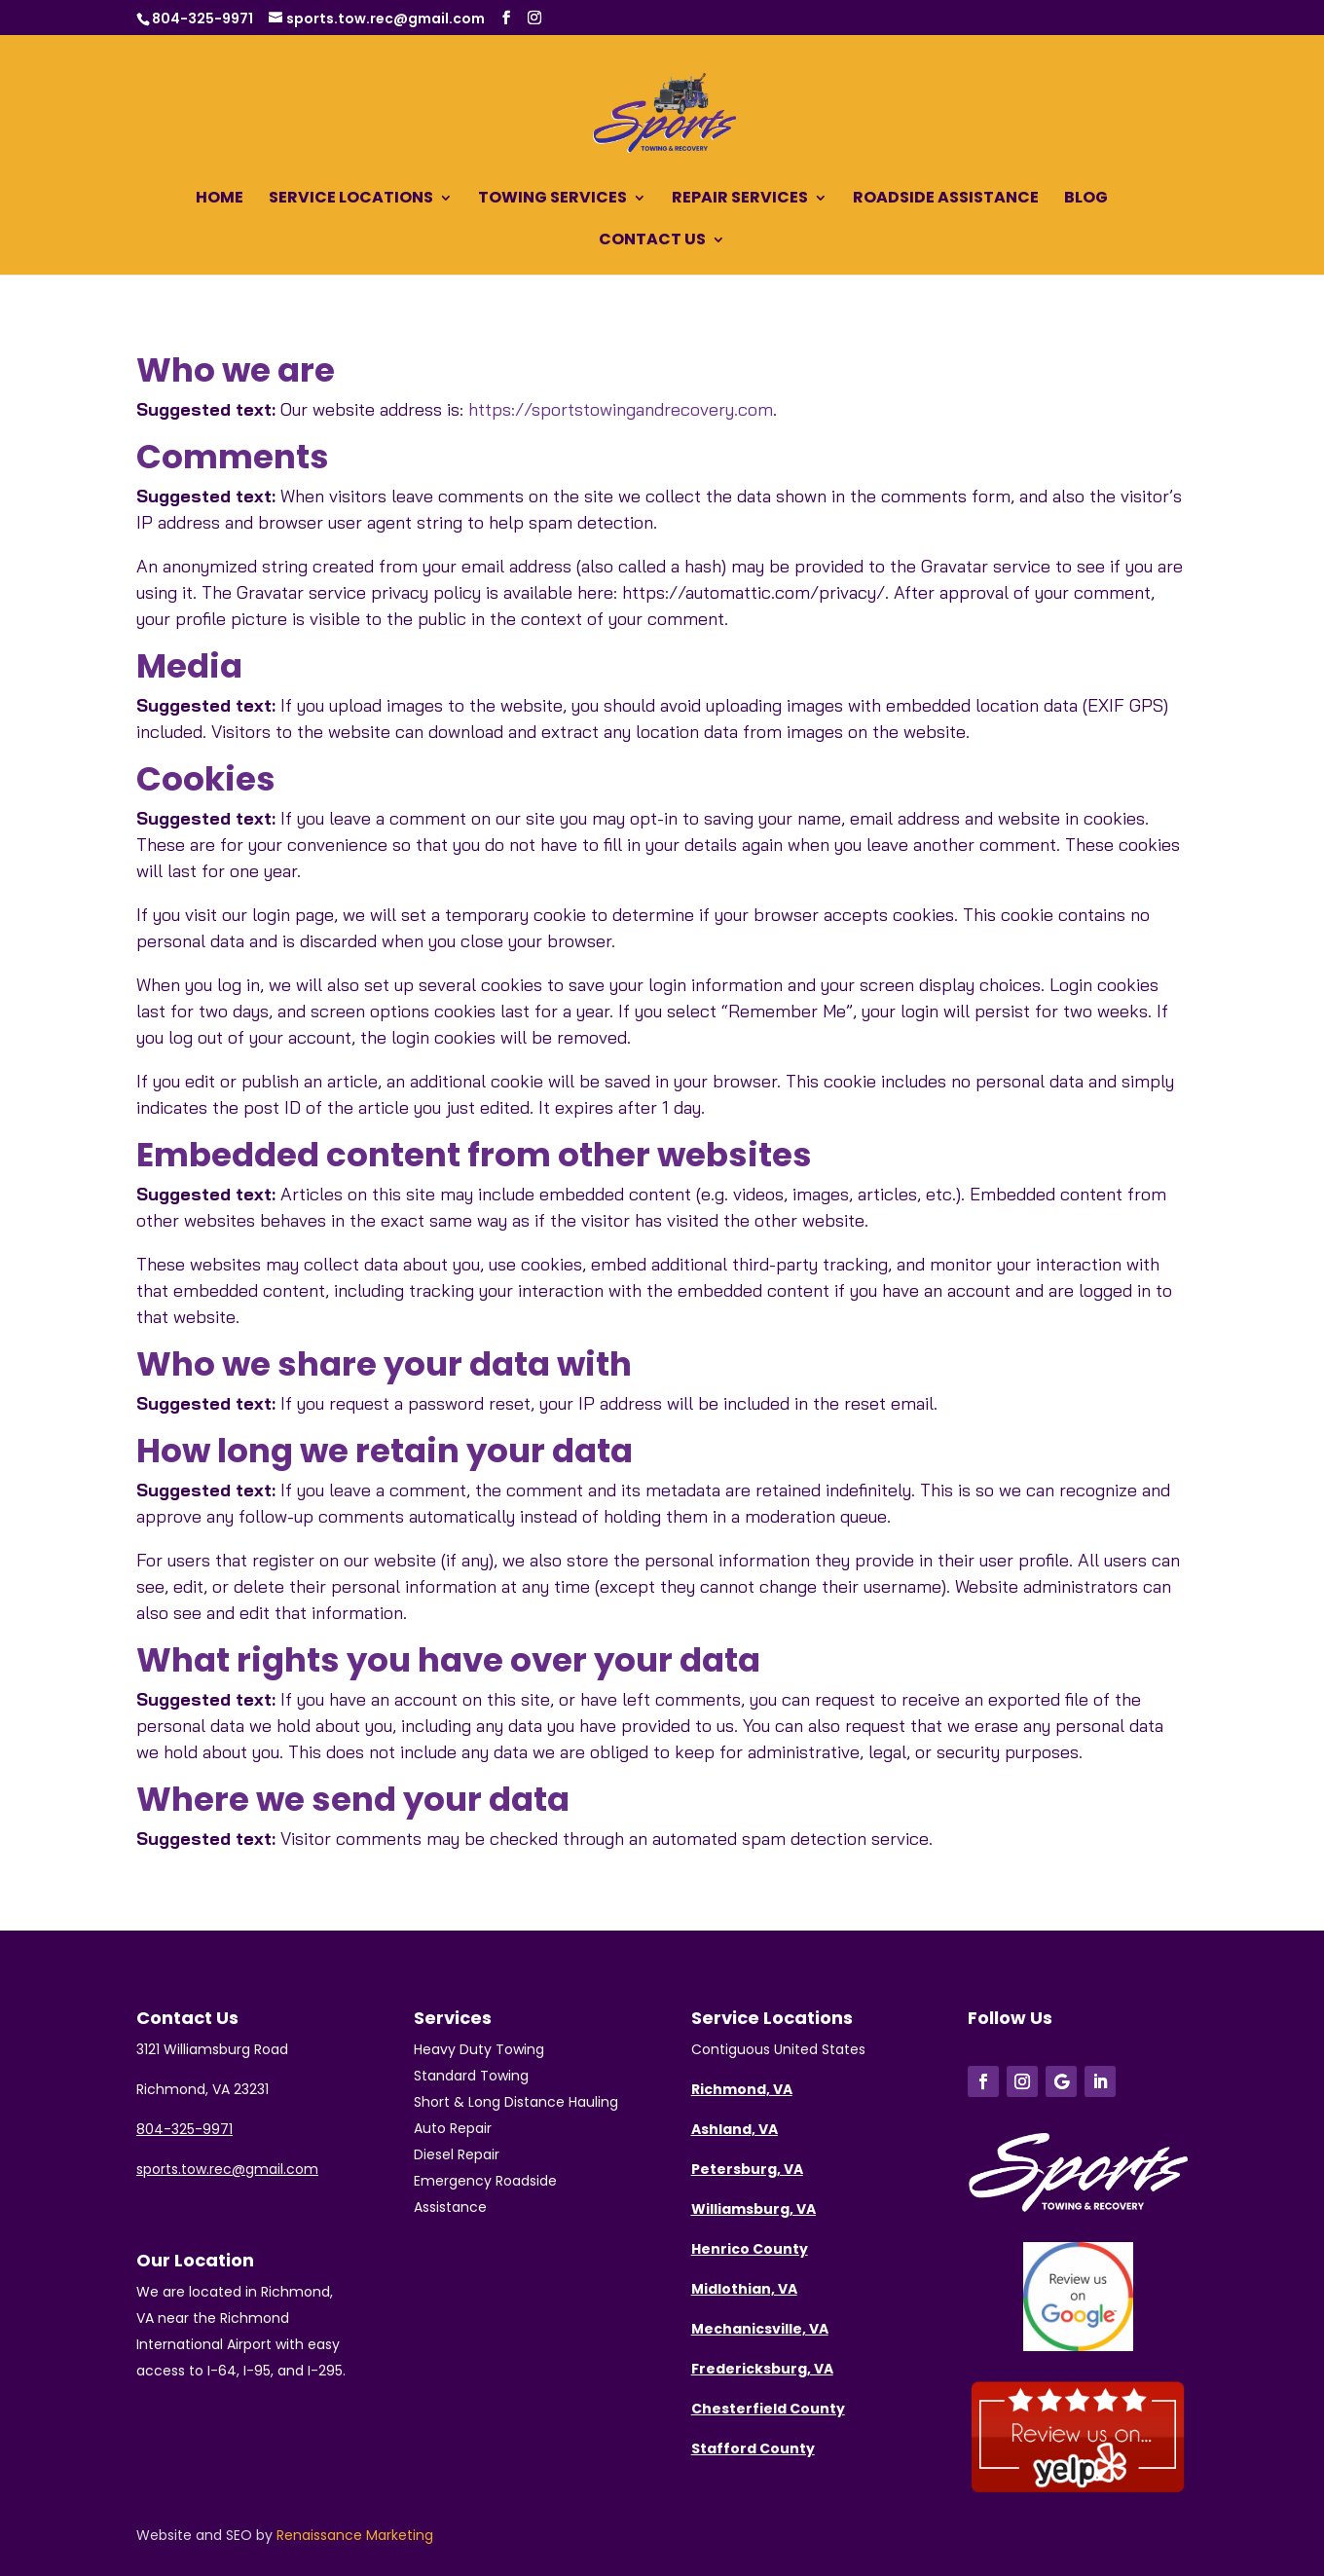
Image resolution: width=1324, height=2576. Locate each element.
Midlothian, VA (744, 2289)
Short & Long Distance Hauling (516, 2102)
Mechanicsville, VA (759, 2328)
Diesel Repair (456, 2154)
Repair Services (740, 199)
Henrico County (749, 2249)
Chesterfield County (768, 2408)
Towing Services (552, 199)
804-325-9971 (202, 18)
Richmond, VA (741, 2089)
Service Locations (351, 199)
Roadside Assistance (946, 199)
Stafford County (753, 2448)
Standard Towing (471, 2075)
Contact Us (652, 241)
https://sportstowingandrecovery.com (620, 409)
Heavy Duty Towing (479, 2049)
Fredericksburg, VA (762, 2368)
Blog (1086, 199)
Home (219, 199)
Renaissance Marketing (354, 2535)
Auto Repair (453, 2128)
